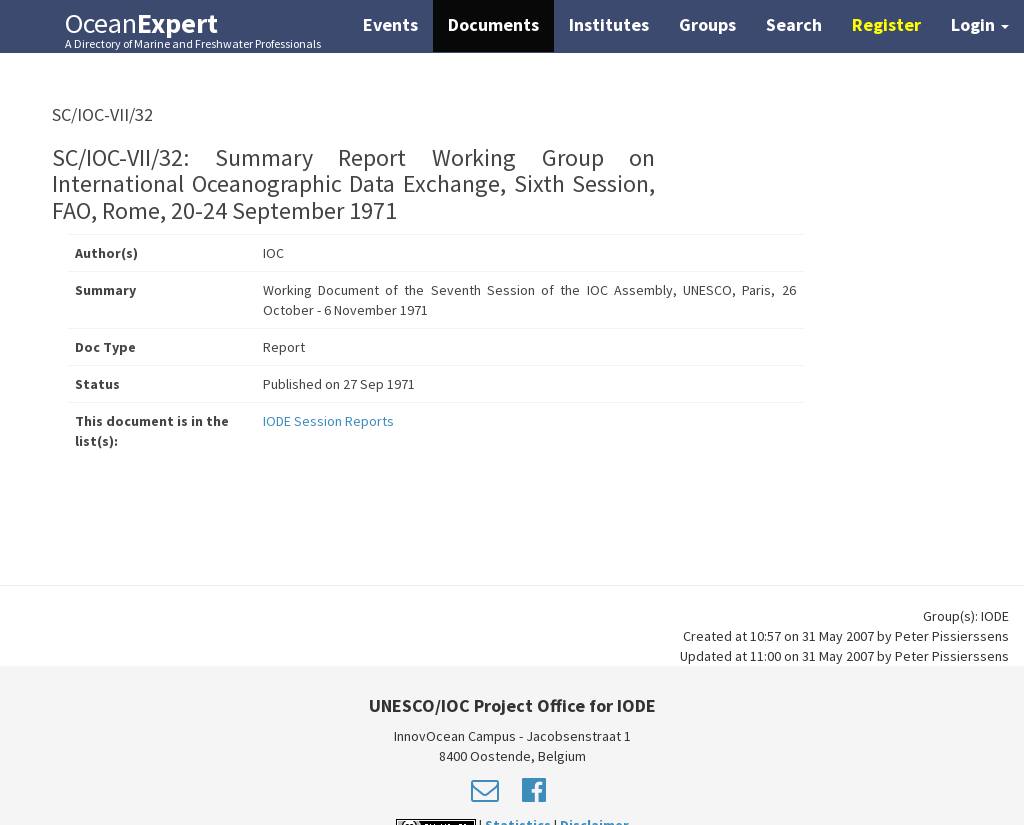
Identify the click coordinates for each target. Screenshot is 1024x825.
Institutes (609, 24)
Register (886, 24)
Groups (707, 24)
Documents (493, 24)
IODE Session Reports (328, 421)
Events (390, 24)
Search (794, 24)
